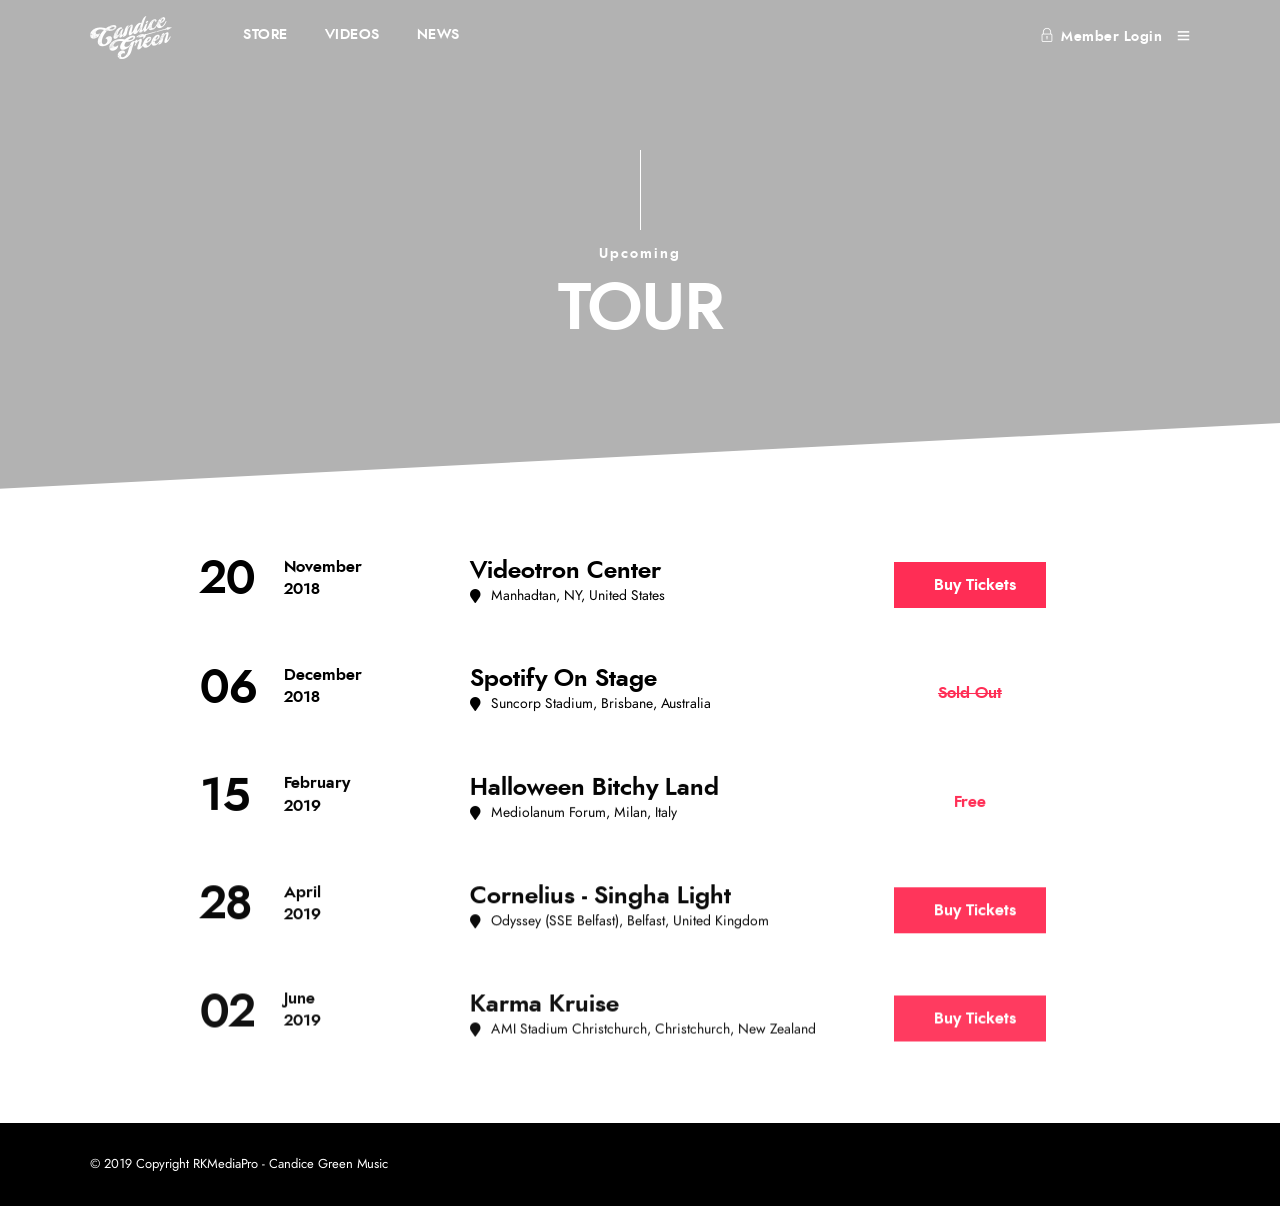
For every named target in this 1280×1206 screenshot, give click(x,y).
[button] (567, 596)
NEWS (438, 35)
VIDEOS (352, 35)
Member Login (1101, 37)
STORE (265, 35)
